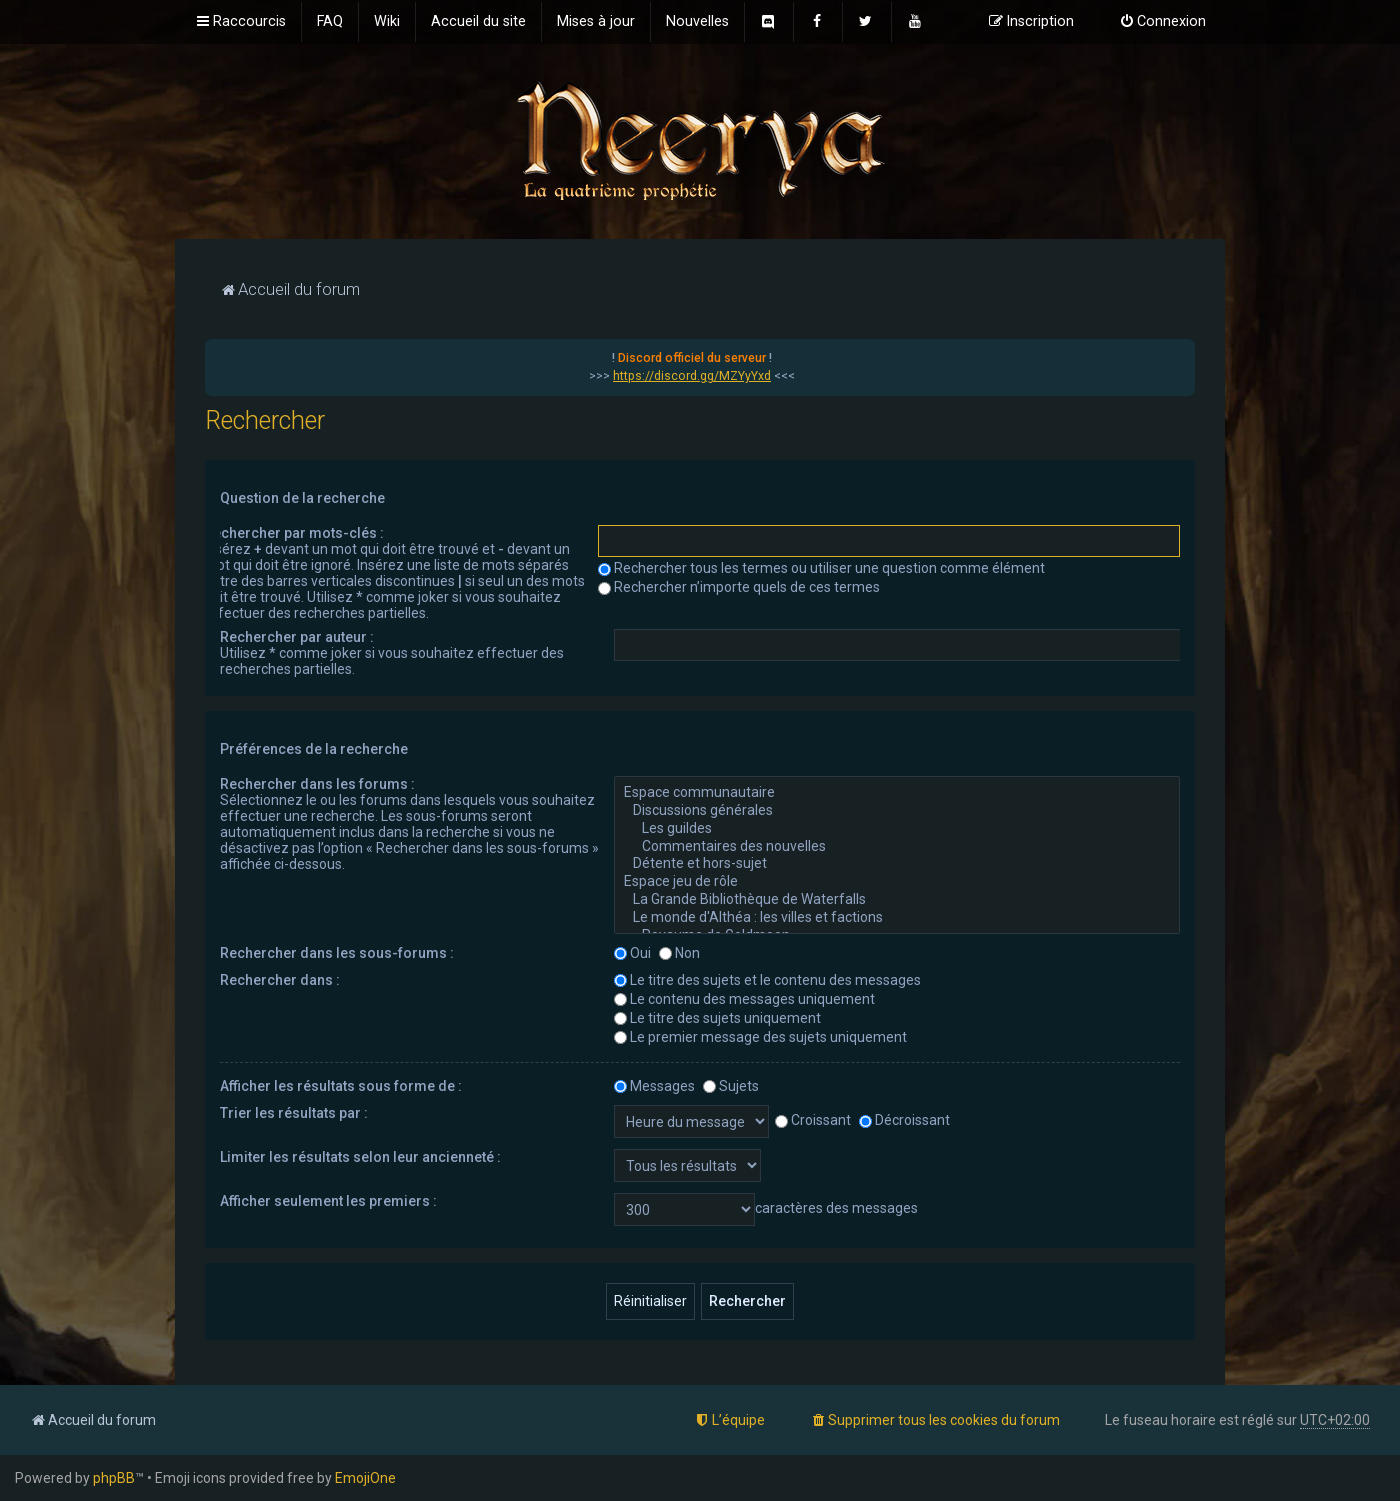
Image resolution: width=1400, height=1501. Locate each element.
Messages (654, 1086)
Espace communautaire (897, 793)
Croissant (813, 1120)
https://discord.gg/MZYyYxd (692, 376)
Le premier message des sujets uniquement (760, 1037)
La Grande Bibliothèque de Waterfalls (897, 900)
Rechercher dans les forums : (317, 784)
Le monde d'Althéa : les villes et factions (897, 918)
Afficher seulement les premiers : (328, 1201)
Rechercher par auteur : (297, 637)
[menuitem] (330, 22)
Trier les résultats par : (294, 1113)
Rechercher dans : (280, 980)
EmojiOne (365, 1478)
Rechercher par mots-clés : (294, 533)
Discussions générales (897, 811)
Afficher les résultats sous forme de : (341, 1086)
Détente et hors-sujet (897, 864)
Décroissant (904, 1120)
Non (679, 953)
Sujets (731, 1086)
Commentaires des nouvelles (897, 847)
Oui (632, 953)
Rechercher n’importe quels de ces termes (739, 587)
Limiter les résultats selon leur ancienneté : (360, 1157)
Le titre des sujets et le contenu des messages (767, 980)
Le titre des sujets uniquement (717, 1018)
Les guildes (897, 829)
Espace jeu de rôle (897, 882)
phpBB (114, 1478)
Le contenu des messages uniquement (744, 999)
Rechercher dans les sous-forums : (337, 953)
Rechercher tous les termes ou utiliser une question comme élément (821, 568)
